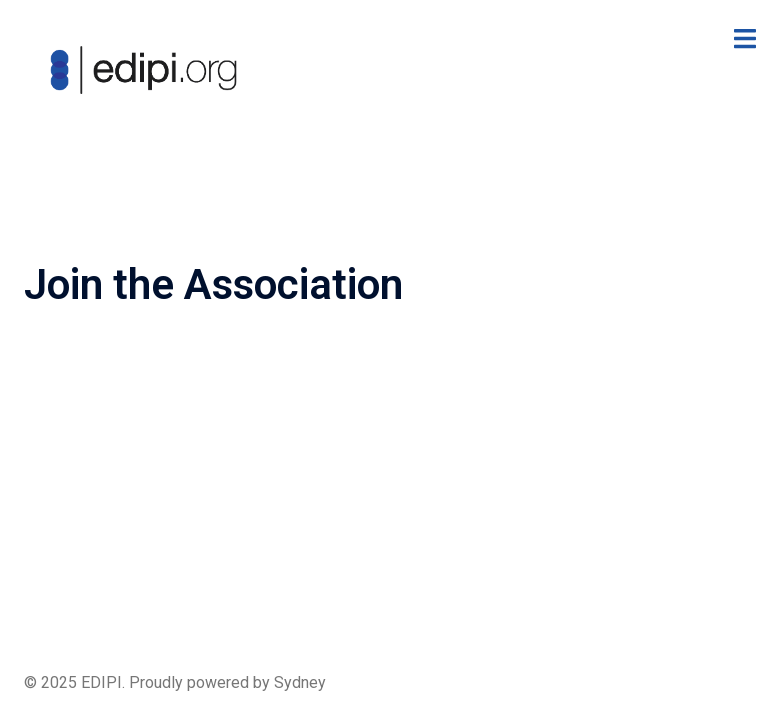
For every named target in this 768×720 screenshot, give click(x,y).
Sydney (300, 682)
